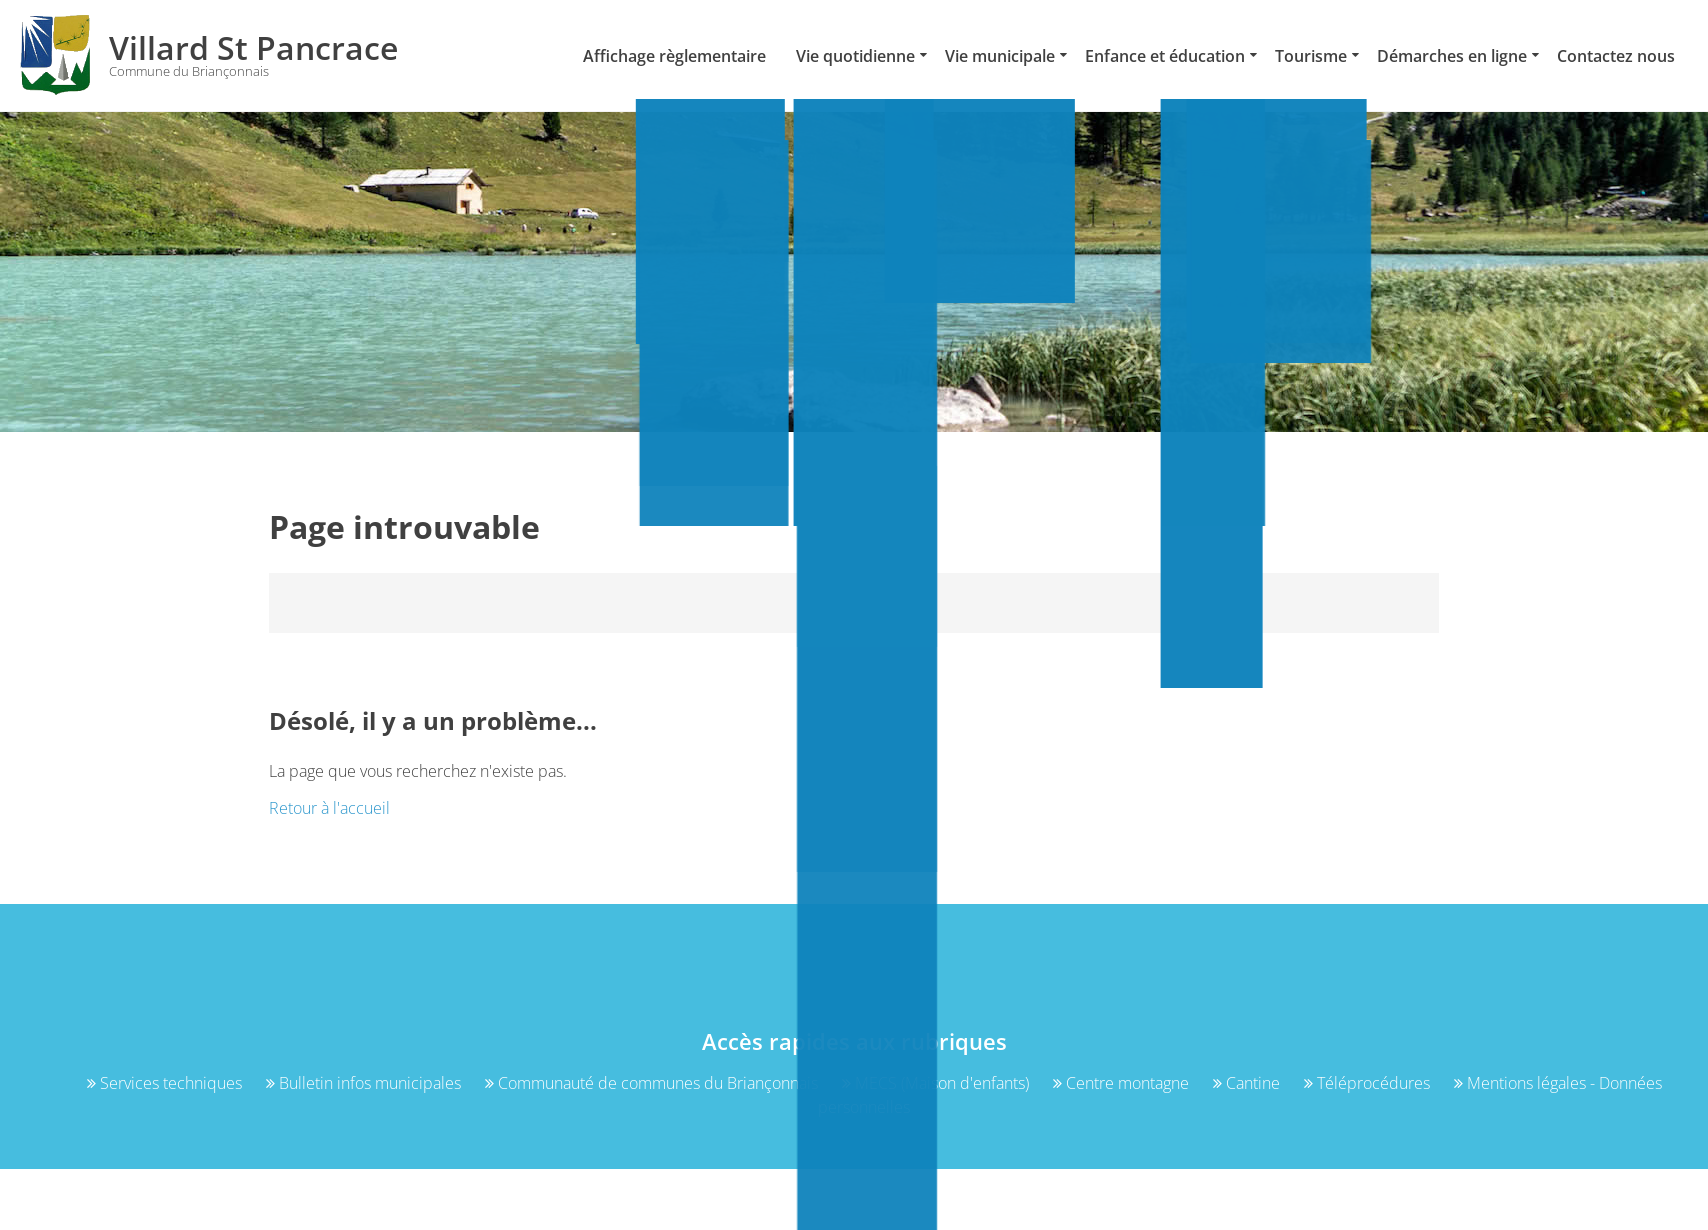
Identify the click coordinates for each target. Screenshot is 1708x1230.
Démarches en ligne (1452, 56)
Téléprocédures (1369, 1083)
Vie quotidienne (855, 56)
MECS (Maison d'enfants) (937, 1083)
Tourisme (1311, 56)
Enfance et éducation (1165, 56)
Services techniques (166, 1083)
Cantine (1248, 1083)
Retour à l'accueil (329, 808)
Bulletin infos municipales (365, 1083)
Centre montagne (1123, 1083)
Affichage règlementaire (674, 56)
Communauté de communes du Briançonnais (653, 1083)
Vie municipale (1000, 56)
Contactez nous (1616, 56)
